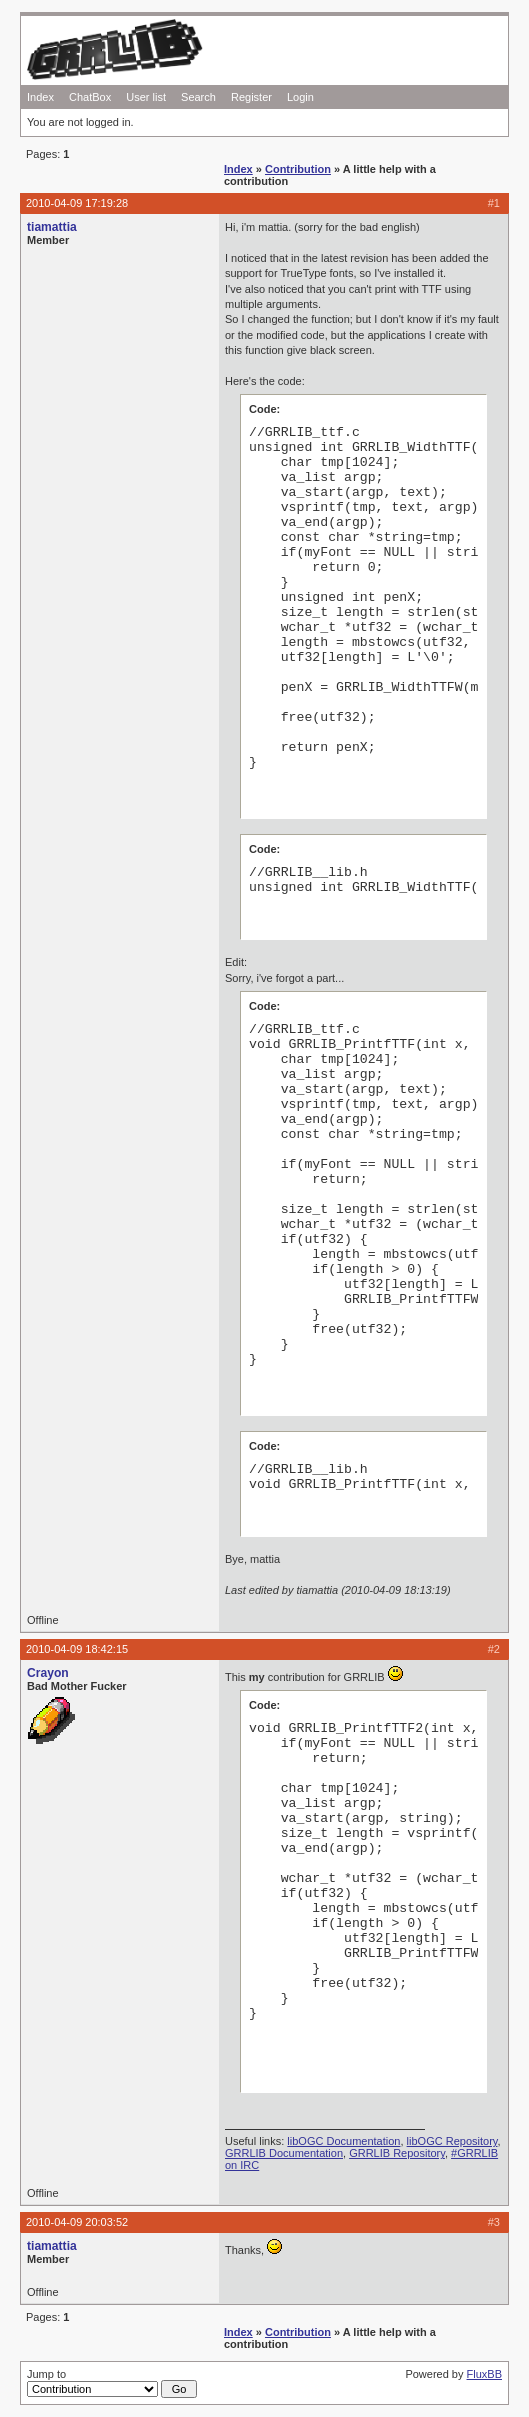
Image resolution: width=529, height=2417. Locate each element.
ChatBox (90, 97)
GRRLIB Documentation (284, 2153)
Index (40, 97)
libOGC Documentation (343, 2141)
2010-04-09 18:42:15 (77, 1649)
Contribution (298, 169)
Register (251, 97)
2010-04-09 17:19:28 (77, 203)
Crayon (48, 1673)
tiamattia (52, 227)
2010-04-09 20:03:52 (77, 2222)
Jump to (112, 2383)
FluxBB (484, 2374)
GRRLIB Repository (397, 2153)
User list (146, 97)
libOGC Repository (452, 2141)
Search (198, 97)
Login (300, 97)
